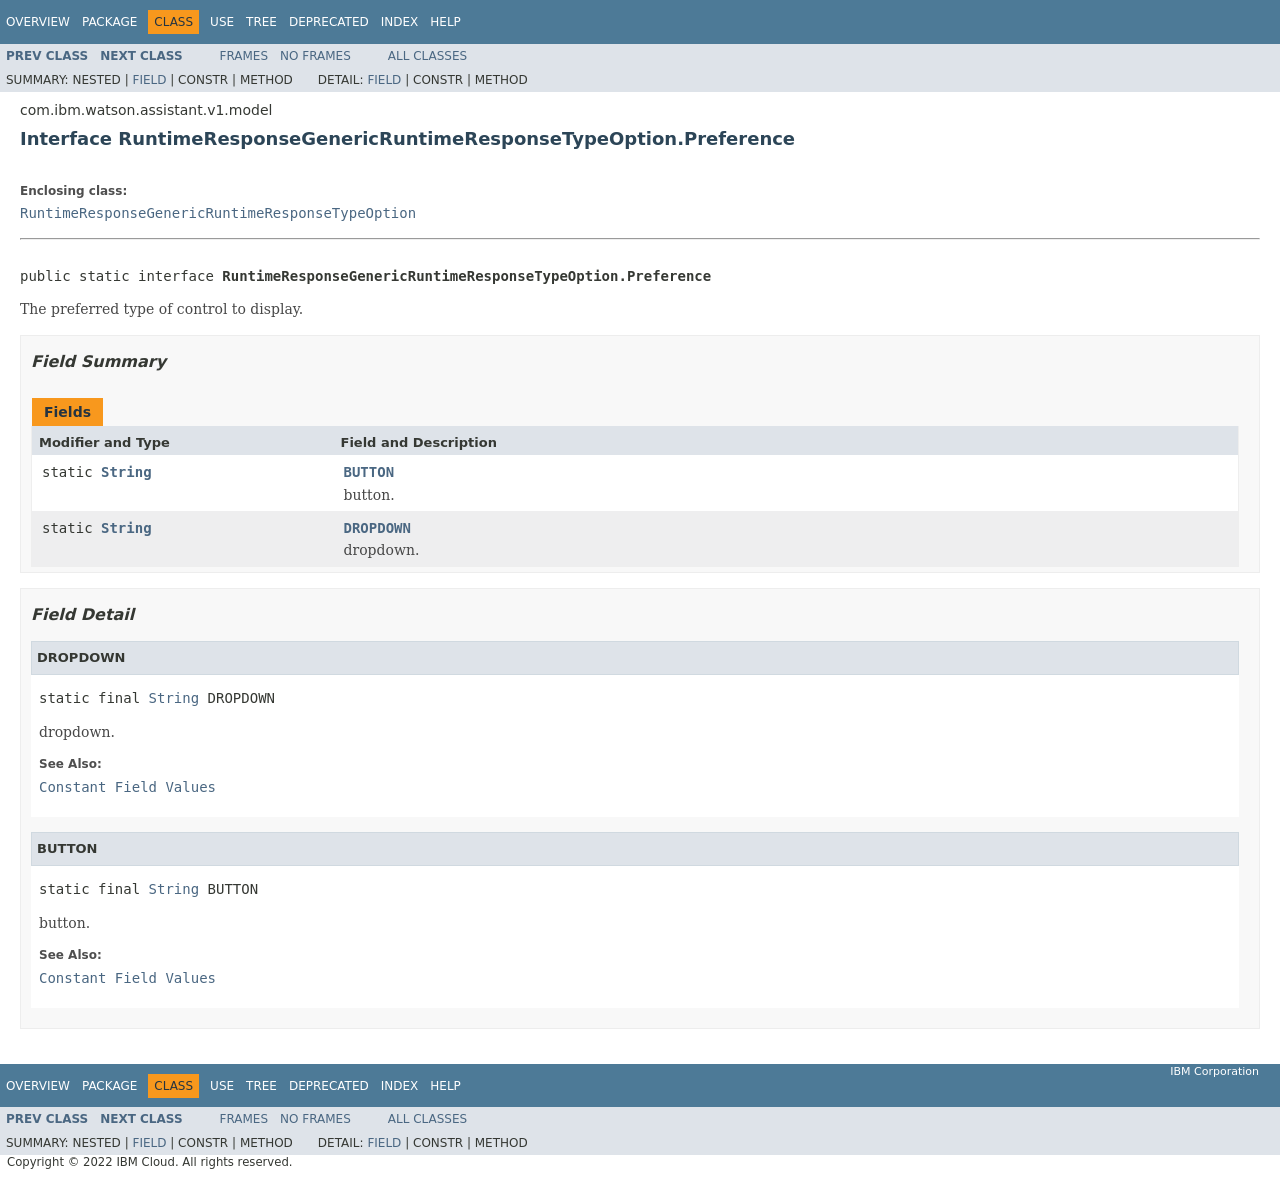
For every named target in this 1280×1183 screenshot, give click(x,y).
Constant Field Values (127, 787)
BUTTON (369, 472)
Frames (244, 56)
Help (445, 22)
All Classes (427, 56)
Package (109, 22)
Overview (38, 22)
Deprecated (329, 22)
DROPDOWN (377, 528)
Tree (261, 22)
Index (400, 22)
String (126, 472)
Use (222, 22)
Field (149, 80)
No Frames (315, 56)
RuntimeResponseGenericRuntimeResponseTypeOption (218, 213)
